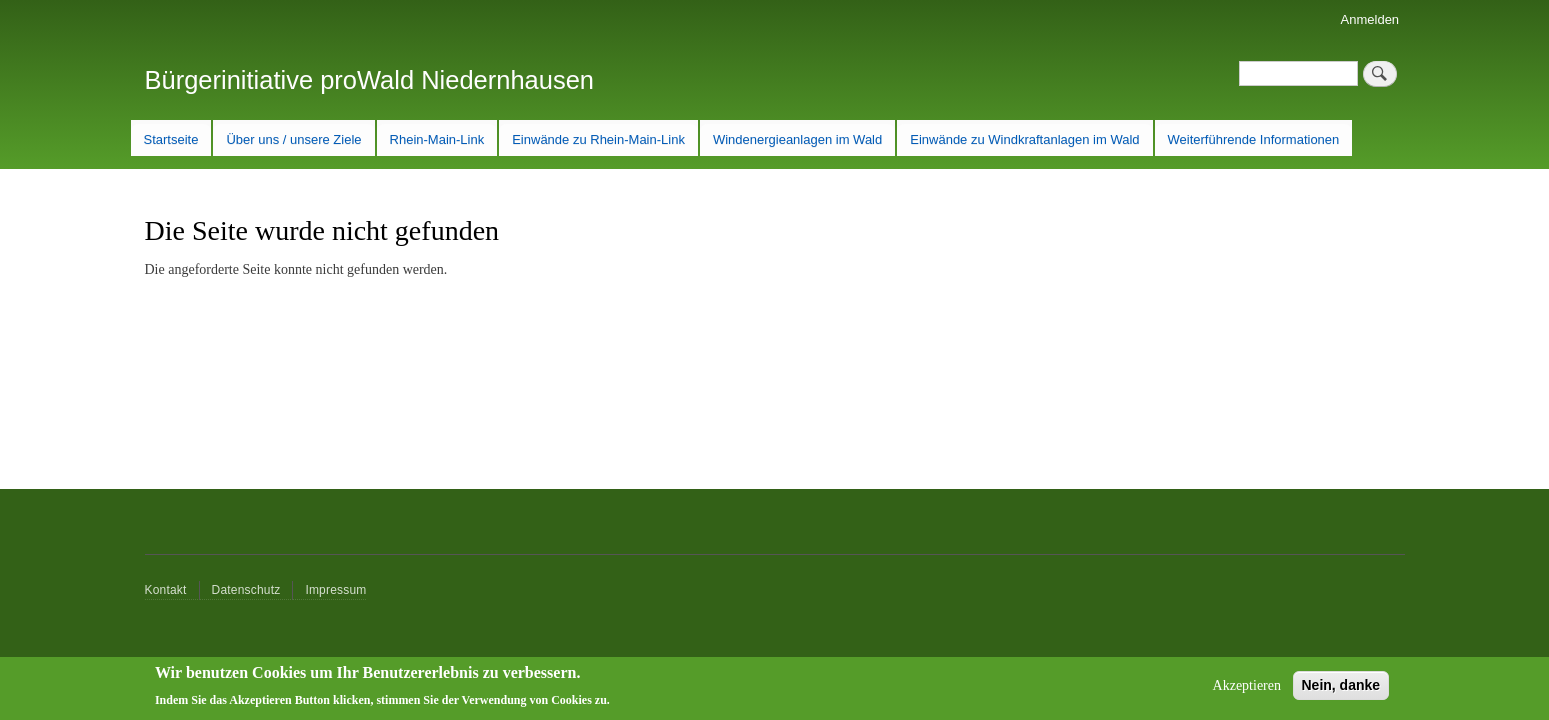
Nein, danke (1341, 691)
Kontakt (166, 590)
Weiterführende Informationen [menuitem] (1254, 139)
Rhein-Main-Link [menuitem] (437, 139)
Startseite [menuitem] (171, 139)
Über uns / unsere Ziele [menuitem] (293, 139)
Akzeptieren (1247, 691)
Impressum (335, 590)
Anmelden (1370, 19)
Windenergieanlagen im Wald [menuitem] (797, 139)
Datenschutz (246, 590)
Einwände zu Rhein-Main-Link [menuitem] (598, 139)
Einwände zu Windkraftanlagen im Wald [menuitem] (1024, 139)
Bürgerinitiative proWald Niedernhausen (370, 80)
